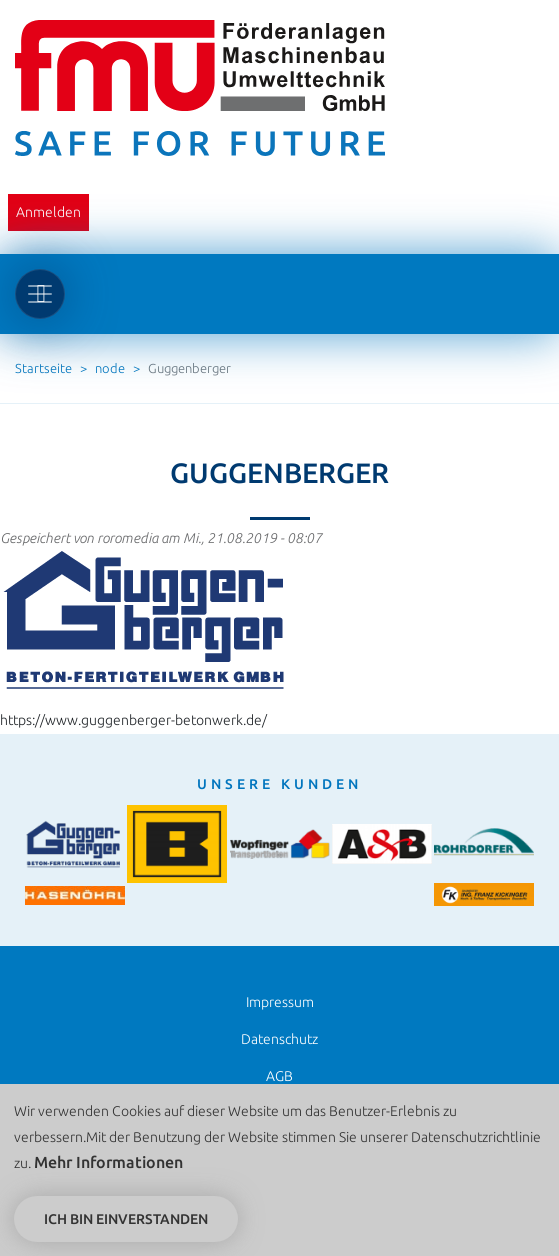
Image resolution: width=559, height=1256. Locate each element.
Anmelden (48, 212)
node (110, 368)
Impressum (280, 1002)
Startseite (43, 368)
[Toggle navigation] (40, 294)
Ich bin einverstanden (126, 1224)
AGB (279, 1076)
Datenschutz (279, 1039)
